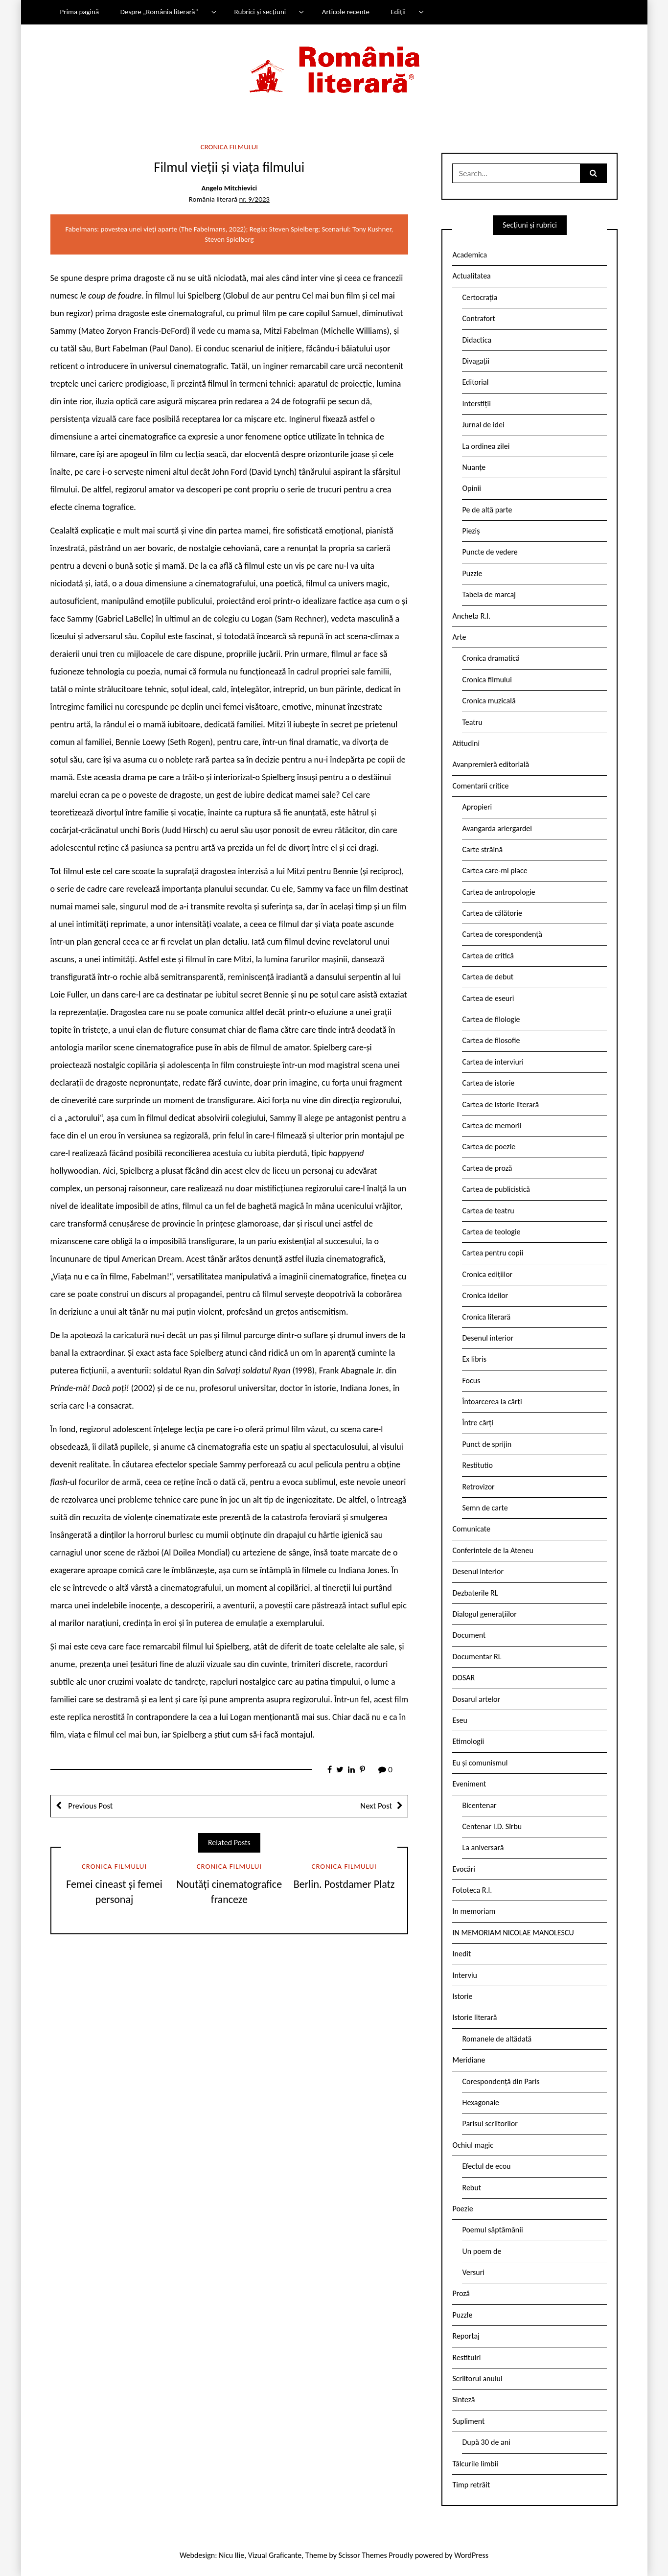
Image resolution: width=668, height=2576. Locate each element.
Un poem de (481, 2251)
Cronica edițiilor (487, 1274)
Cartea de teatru (488, 1210)
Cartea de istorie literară (500, 1104)
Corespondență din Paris (500, 2081)
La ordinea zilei (485, 446)
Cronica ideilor (485, 1295)
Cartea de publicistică (496, 1189)
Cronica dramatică (490, 658)
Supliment (468, 2421)
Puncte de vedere (489, 552)
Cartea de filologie (491, 1019)
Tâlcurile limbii (475, 2463)
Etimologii (468, 1741)
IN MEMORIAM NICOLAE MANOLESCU (513, 1932)
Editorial (475, 382)
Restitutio (477, 1465)
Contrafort (478, 318)
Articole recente (345, 11)
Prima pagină (79, 11)
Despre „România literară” (159, 11)
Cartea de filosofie (491, 1040)
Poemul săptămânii (492, 2229)
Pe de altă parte (487, 509)
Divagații (475, 361)
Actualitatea (471, 275)
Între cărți (477, 1422)
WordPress (471, 2555)
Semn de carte (484, 1507)
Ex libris (474, 1359)
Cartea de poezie (488, 1146)
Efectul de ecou (486, 2166)
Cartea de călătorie (492, 913)
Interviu (464, 1975)
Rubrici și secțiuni (260, 11)
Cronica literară (486, 1317)
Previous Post (90, 1806)
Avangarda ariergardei (497, 828)
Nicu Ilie (231, 2555)
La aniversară (483, 1847)
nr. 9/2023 (254, 199)
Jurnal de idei (483, 424)
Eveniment (469, 1783)
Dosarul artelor (476, 1699)
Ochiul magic (472, 2145)
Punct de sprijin (486, 1444)
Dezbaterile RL (475, 1593)
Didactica (476, 340)
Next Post (376, 1806)
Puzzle (472, 573)
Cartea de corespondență (502, 934)
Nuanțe (473, 467)
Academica (469, 254)
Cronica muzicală (488, 700)
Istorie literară (474, 2017)
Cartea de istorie (488, 1083)
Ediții (398, 11)
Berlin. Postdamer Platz (344, 1884)
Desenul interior (487, 1338)
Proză (461, 2293)
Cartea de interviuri (493, 1062)
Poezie (462, 2208)
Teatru (472, 722)
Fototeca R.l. (472, 1890)
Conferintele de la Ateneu (492, 1550)
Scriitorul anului (477, 2378)
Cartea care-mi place (494, 870)
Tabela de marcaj (488, 594)
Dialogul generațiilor (484, 1614)
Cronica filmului (229, 146)
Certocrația (479, 297)
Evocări (463, 1869)
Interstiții (476, 403)
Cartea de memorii (491, 1125)
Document (468, 1635)
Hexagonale (480, 2102)
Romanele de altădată (496, 2038)
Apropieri (477, 807)
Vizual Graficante (274, 2555)
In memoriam (473, 1911)
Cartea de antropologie (498, 892)
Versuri (473, 2272)
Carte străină (482, 849)
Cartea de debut (487, 976)
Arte (459, 637)
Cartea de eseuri (488, 998)
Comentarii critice (480, 785)
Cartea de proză (487, 1168)
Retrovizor (478, 1486)
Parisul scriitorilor (489, 2123)
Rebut (471, 2187)
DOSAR (463, 1677)
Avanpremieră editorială (490, 764)
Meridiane (468, 2060)
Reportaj (465, 2336)
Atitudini (466, 743)
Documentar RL (476, 1656)
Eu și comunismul (479, 1762)
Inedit (461, 1953)
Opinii (471, 488)
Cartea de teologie (491, 1231)
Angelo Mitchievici (229, 188)
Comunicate (471, 1528)
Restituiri (466, 2357)
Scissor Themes (363, 2555)
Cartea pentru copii (492, 1252)
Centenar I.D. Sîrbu (492, 1826)
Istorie (462, 1996)
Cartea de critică (487, 955)
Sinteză (463, 2399)
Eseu (459, 1720)
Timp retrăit (471, 2484)
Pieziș (471, 530)
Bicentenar (479, 1805)
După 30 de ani (486, 2442)
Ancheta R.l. (471, 616)
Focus (471, 1380)
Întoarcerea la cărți (492, 1401)
